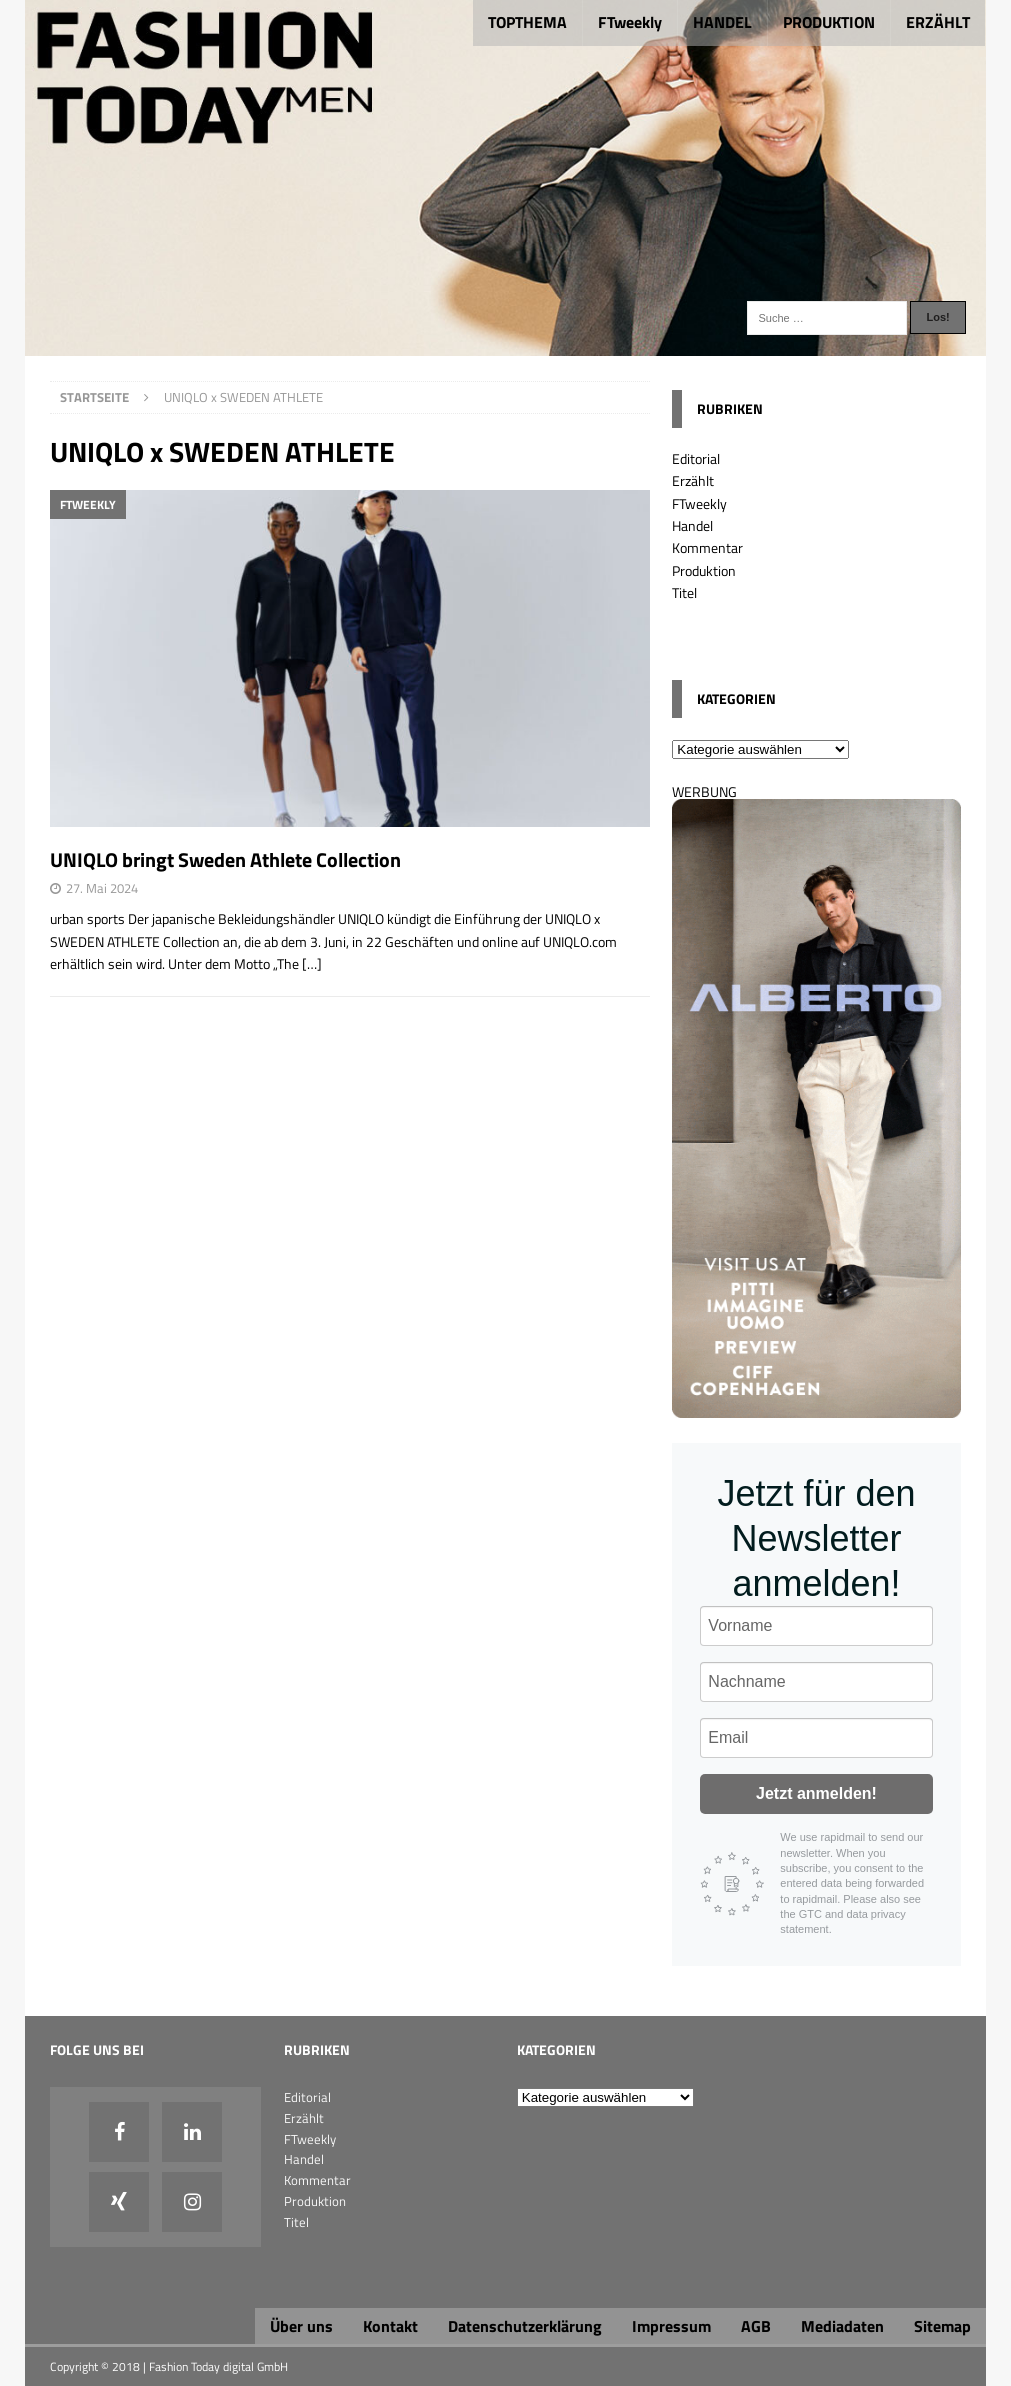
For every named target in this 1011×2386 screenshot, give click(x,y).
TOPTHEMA (527, 22)
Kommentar (707, 547)
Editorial (696, 458)
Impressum (671, 2326)
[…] (312, 963)
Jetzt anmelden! (816, 1793)
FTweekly (630, 22)
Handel (692, 525)
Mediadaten (842, 2326)
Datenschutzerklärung (525, 2326)
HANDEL (722, 22)
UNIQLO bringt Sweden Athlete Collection (225, 859)
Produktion (704, 570)
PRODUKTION (829, 22)
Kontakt (390, 2326)
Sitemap (942, 2326)
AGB (756, 2326)
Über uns (301, 2326)
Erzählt (693, 480)
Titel (684, 592)
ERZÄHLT (938, 22)
